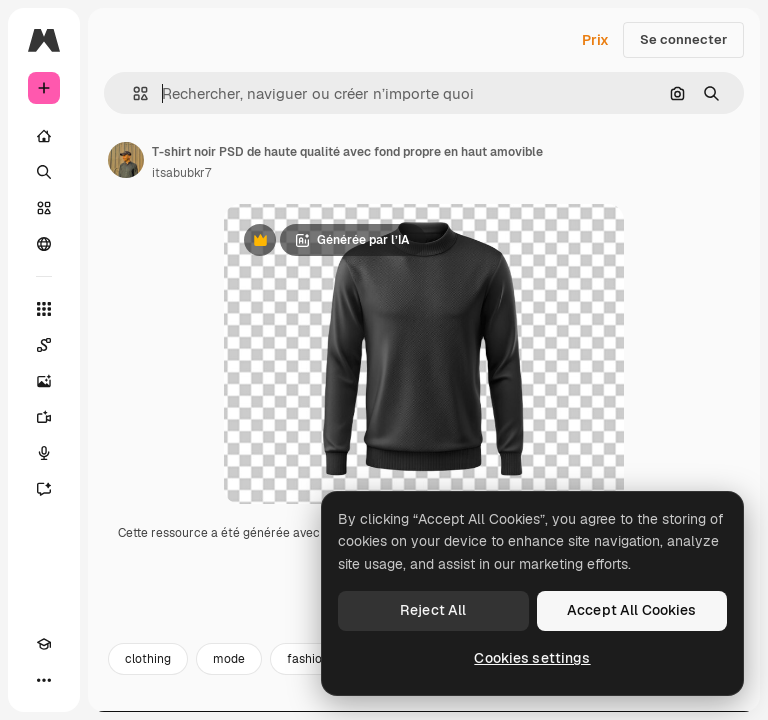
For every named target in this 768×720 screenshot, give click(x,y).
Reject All (433, 610)
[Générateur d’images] (44, 381)
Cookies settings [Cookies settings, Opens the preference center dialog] (532, 658)
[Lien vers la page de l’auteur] (126, 160)
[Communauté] (44, 244)
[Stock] (44, 208)
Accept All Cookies (632, 610)
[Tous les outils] (44, 309)
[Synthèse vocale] (44, 453)
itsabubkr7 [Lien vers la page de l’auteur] (181, 173)
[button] (132, 93)
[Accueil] (44, 136)
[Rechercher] (44, 172)
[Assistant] (44, 489)
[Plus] (44, 680)
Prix (595, 40)
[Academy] (44, 644)
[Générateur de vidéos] (44, 417)
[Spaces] (44, 345)
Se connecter (683, 39)
